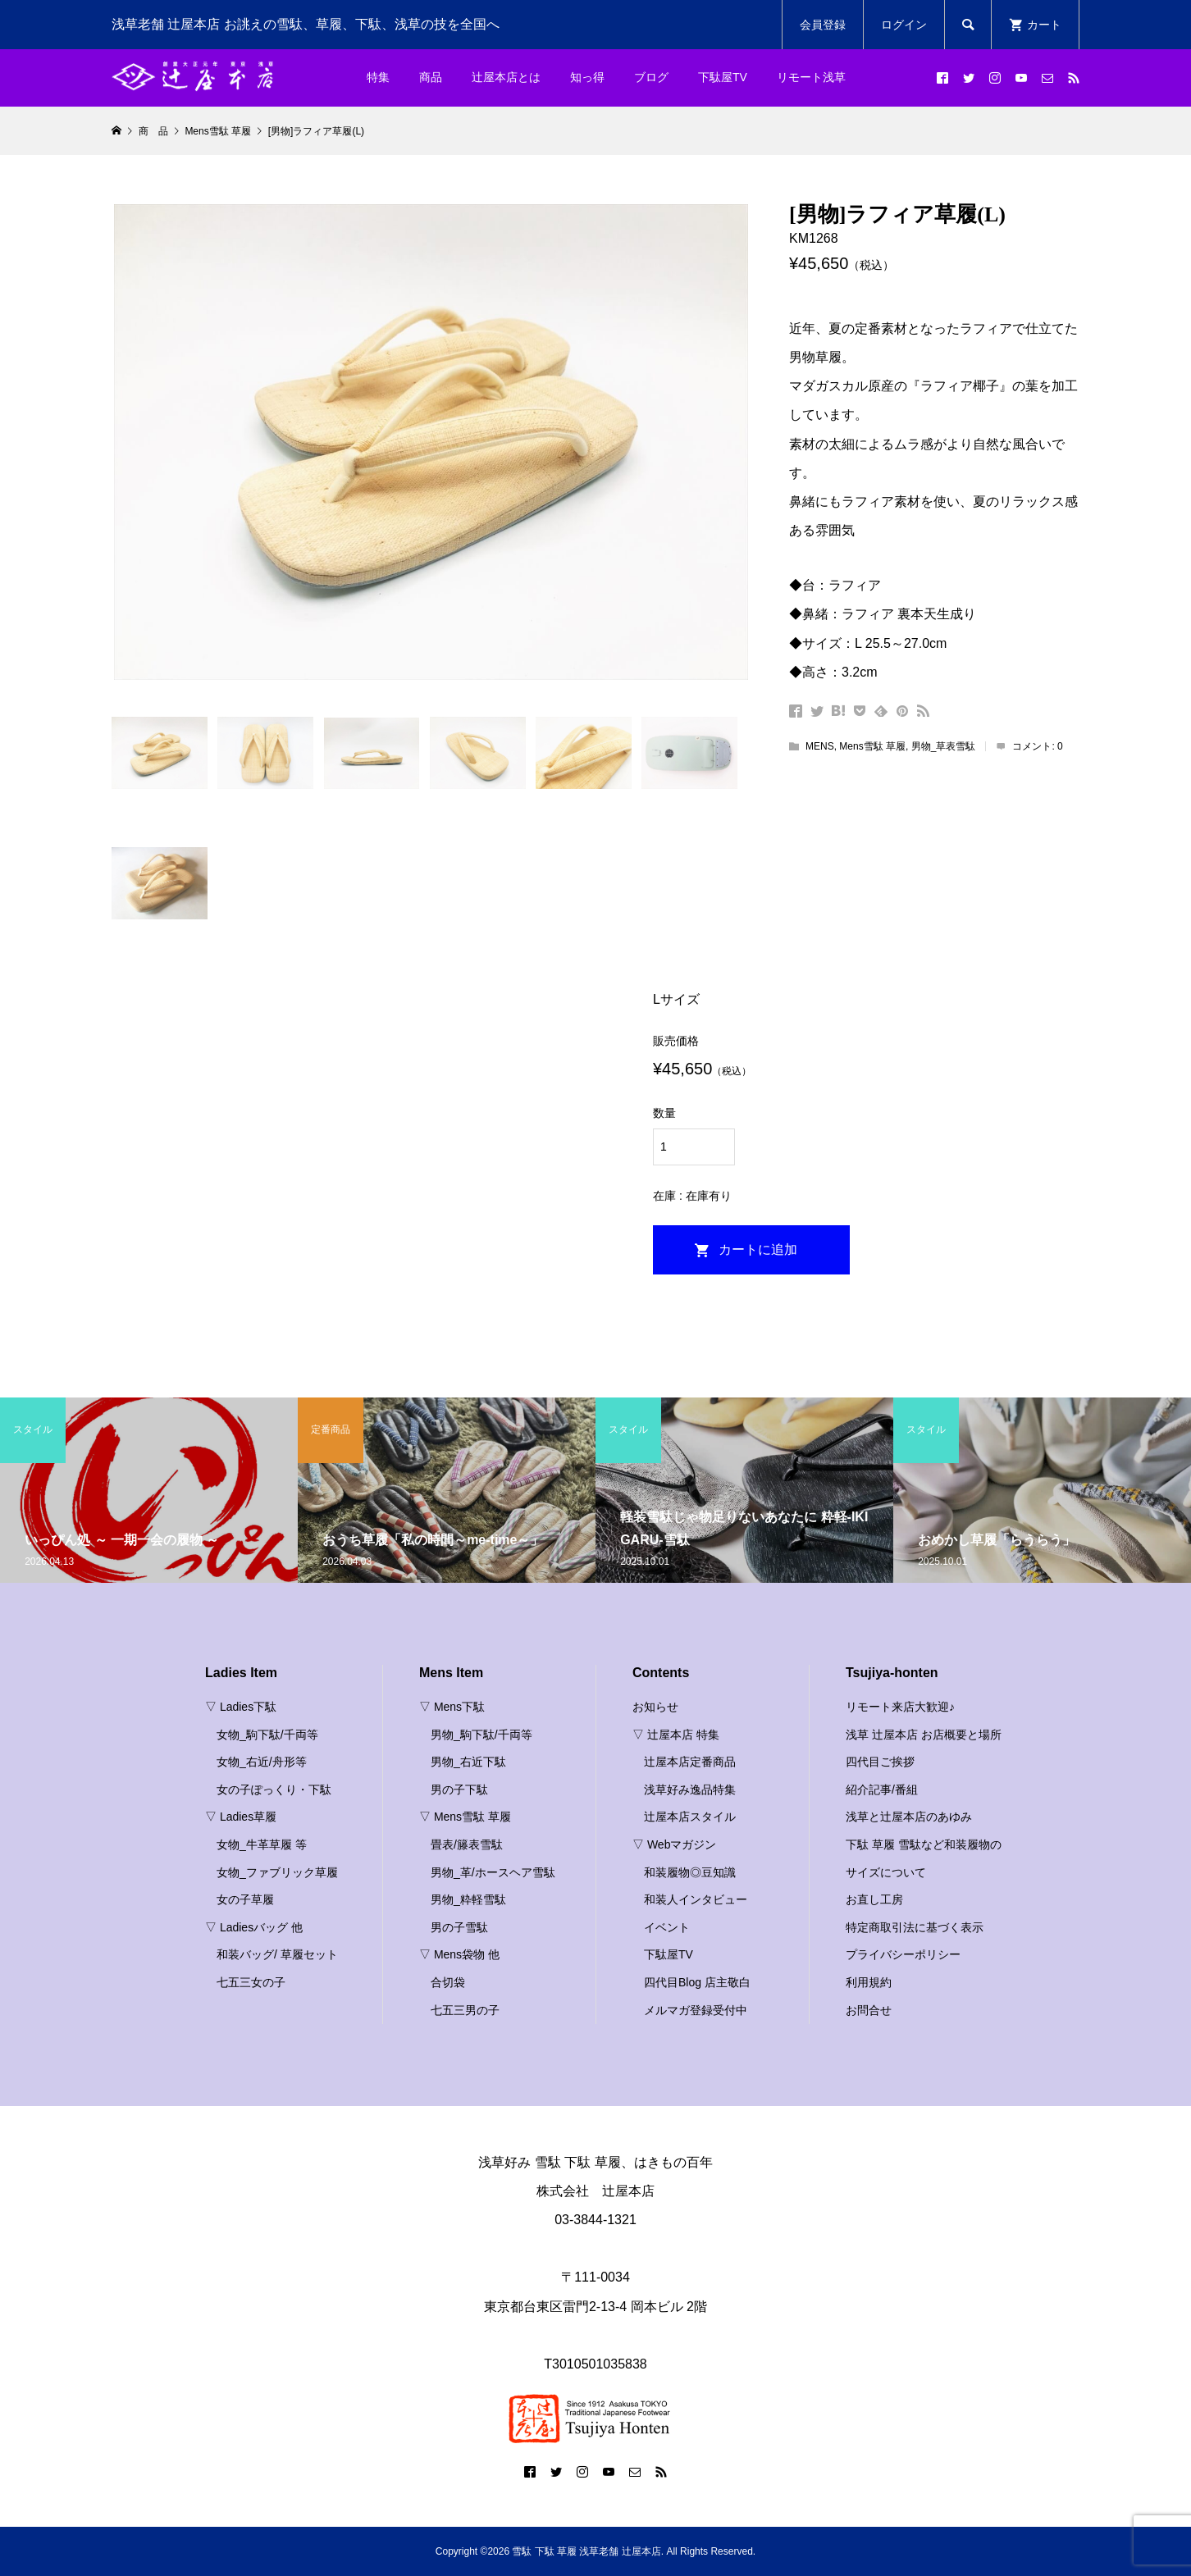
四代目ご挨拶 (880, 1761)
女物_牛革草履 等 (262, 1844)
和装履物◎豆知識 (690, 1872)
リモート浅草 (811, 77)
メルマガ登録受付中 (695, 2010)
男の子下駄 (459, 1789)
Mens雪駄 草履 (872, 746)
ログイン (904, 24)
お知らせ (655, 1706)
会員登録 (823, 24)
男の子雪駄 (459, 1927)
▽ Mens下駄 (452, 1706)
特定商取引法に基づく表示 (914, 1927)
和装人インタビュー (695, 1899)
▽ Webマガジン (674, 1844)
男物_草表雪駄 (943, 746)
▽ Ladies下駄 (240, 1706)
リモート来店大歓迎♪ (900, 1706)
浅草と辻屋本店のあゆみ (909, 1816)
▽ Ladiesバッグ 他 (254, 1927)
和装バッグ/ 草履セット (277, 1954)
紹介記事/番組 (882, 1789)
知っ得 (587, 77)
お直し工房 (874, 1899)
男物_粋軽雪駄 (468, 1899)
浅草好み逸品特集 (690, 1789)
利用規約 (869, 1982)
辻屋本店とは (506, 77)
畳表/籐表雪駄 (467, 1844)
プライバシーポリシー (903, 1954)
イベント (667, 1927)
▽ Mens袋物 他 (459, 1954)
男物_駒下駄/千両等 (481, 1734)
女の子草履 (245, 1899)
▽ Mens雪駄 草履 (465, 1816)
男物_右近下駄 (468, 1761)
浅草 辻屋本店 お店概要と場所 (924, 1734)
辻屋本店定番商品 (690, 1761)
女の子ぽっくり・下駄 (274, 1789)
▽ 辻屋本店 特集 (675, 1734)
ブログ (651, 77)
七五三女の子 (251, 1982)
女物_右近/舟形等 (262, 1761)
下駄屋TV (722, 77)
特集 (378, 77)
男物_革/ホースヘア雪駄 (493, 1872)
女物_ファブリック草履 (277, 1872)
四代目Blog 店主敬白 (697, 1982)
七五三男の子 (465, 2010)
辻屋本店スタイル (690, 1816)
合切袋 (448, 1982)
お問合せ (869, 2010)
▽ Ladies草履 (240, 1816)
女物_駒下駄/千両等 (267, 1734)
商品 (430, 77)
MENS (819, 746)
